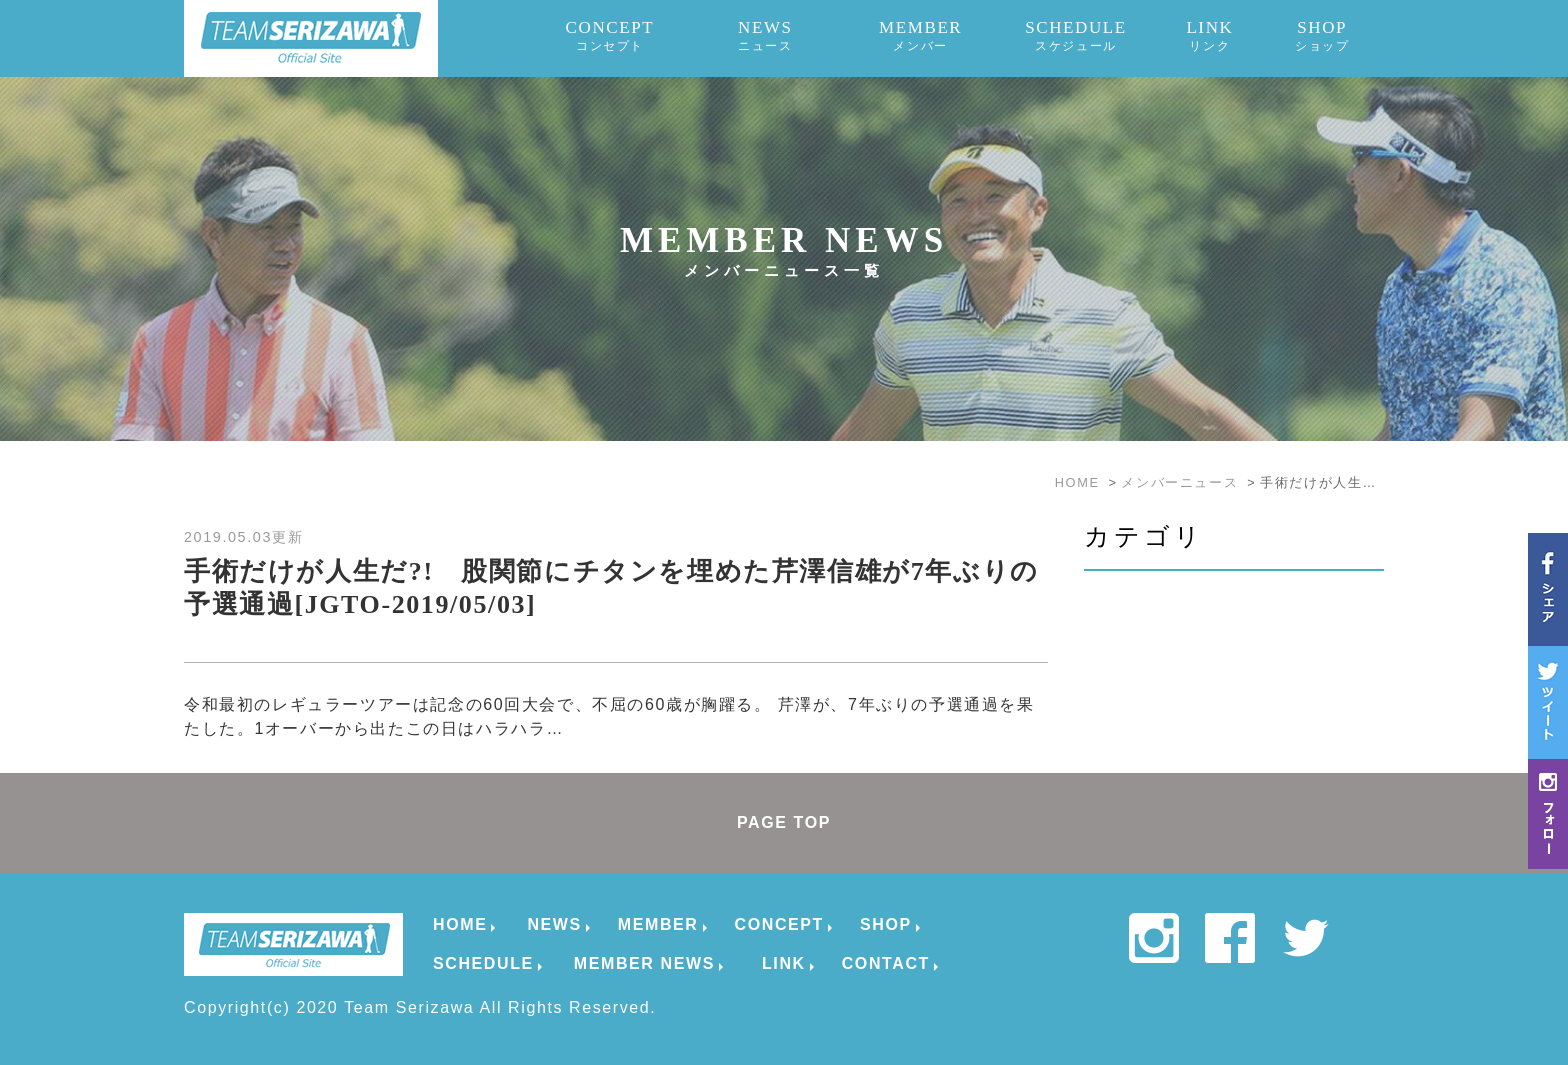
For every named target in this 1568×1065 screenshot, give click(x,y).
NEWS (765, 35)
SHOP (1322, 35)
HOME (460, 924)
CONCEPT (610, 35)
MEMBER (920, 35)
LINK (1209, 35)
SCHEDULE (1076, 35)
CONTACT (886, 963)
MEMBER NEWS (644, 963)
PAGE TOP (784, 822)
